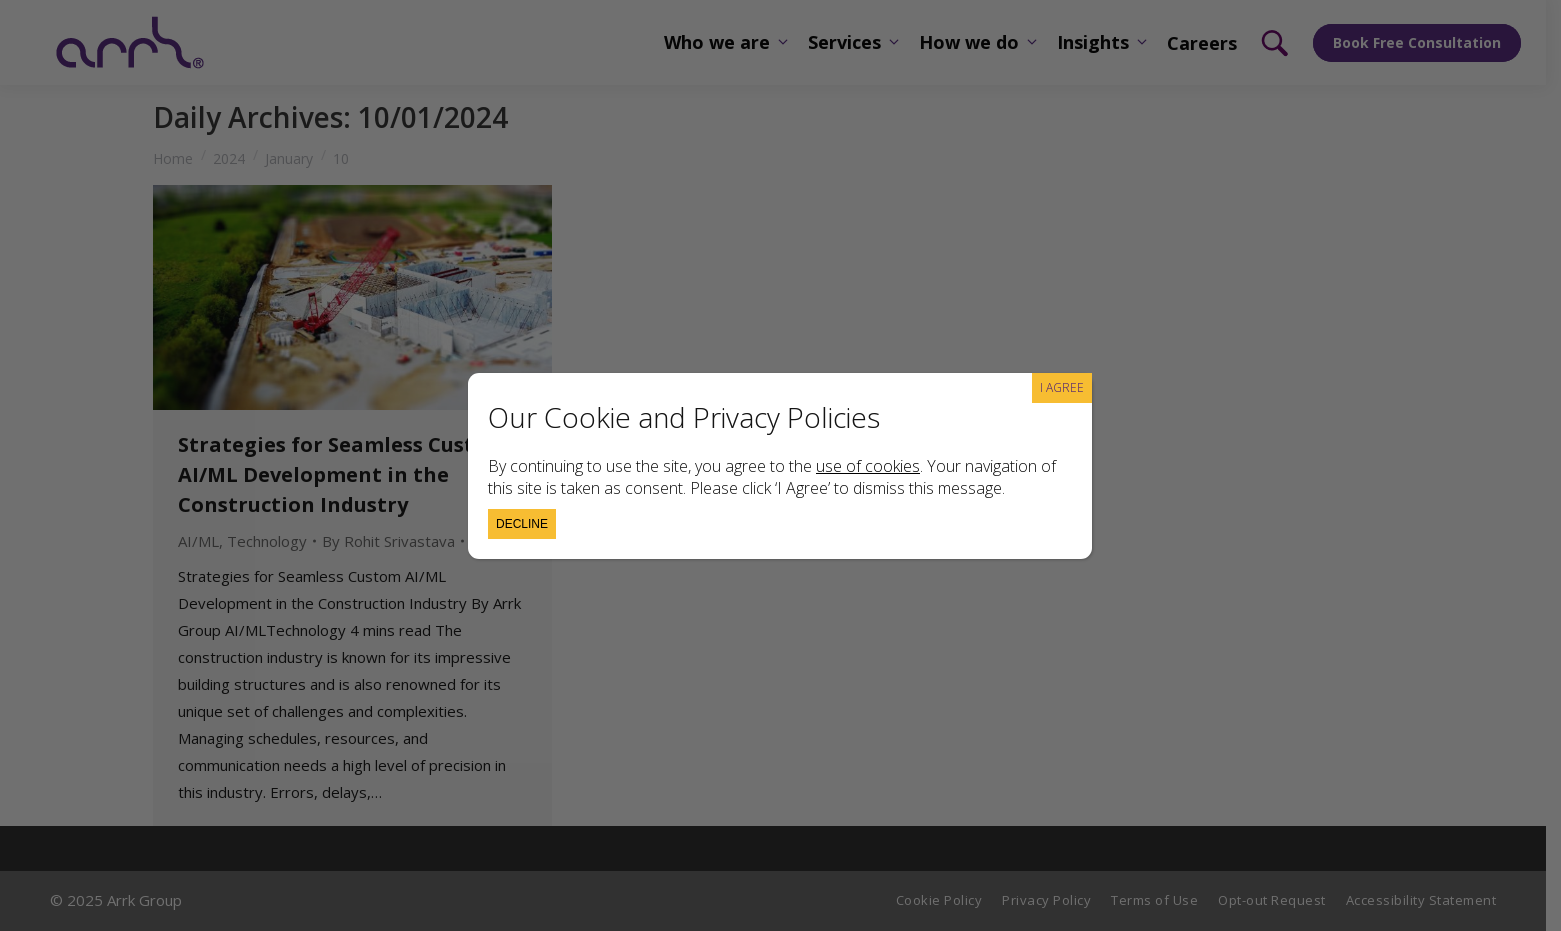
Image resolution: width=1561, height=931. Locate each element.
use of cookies (868, 466)
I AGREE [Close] (1062, 387)
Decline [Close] (522, 524)
